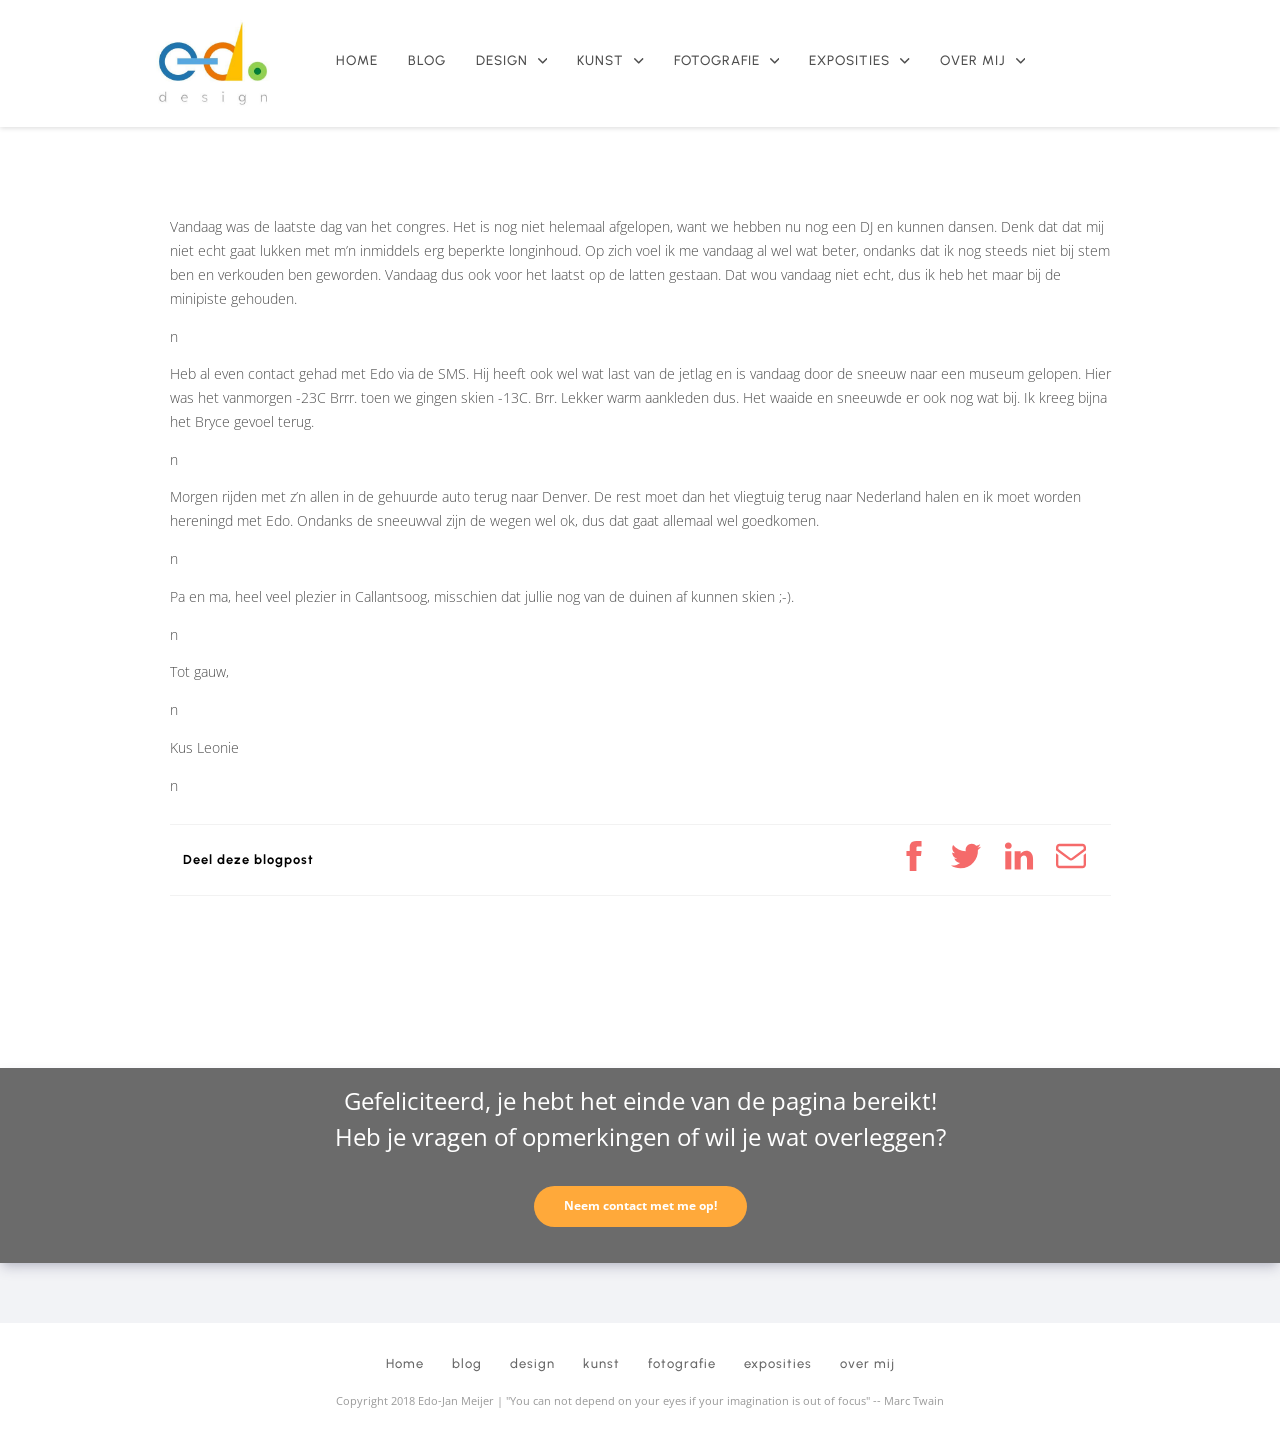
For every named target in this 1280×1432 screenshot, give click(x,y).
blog (427, 61)
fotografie (726, 61)
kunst (610, 61)
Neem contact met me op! (640, 1205)
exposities (859, 61)
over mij (982, 61)
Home (357, 61)
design (511, 61)
